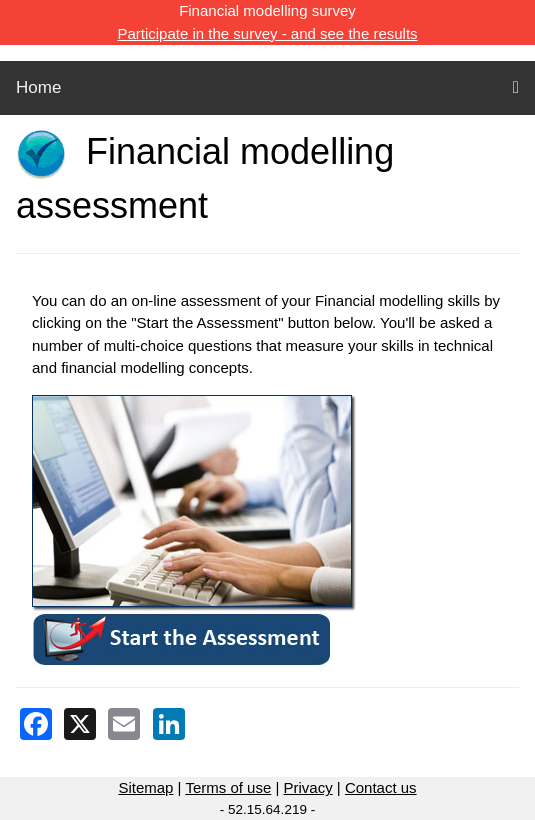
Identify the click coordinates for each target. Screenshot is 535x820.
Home (38, 87)
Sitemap (145, 787)
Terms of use (228, 787)
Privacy (307, 787)
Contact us (381, 787)
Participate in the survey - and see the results (267, 33)
